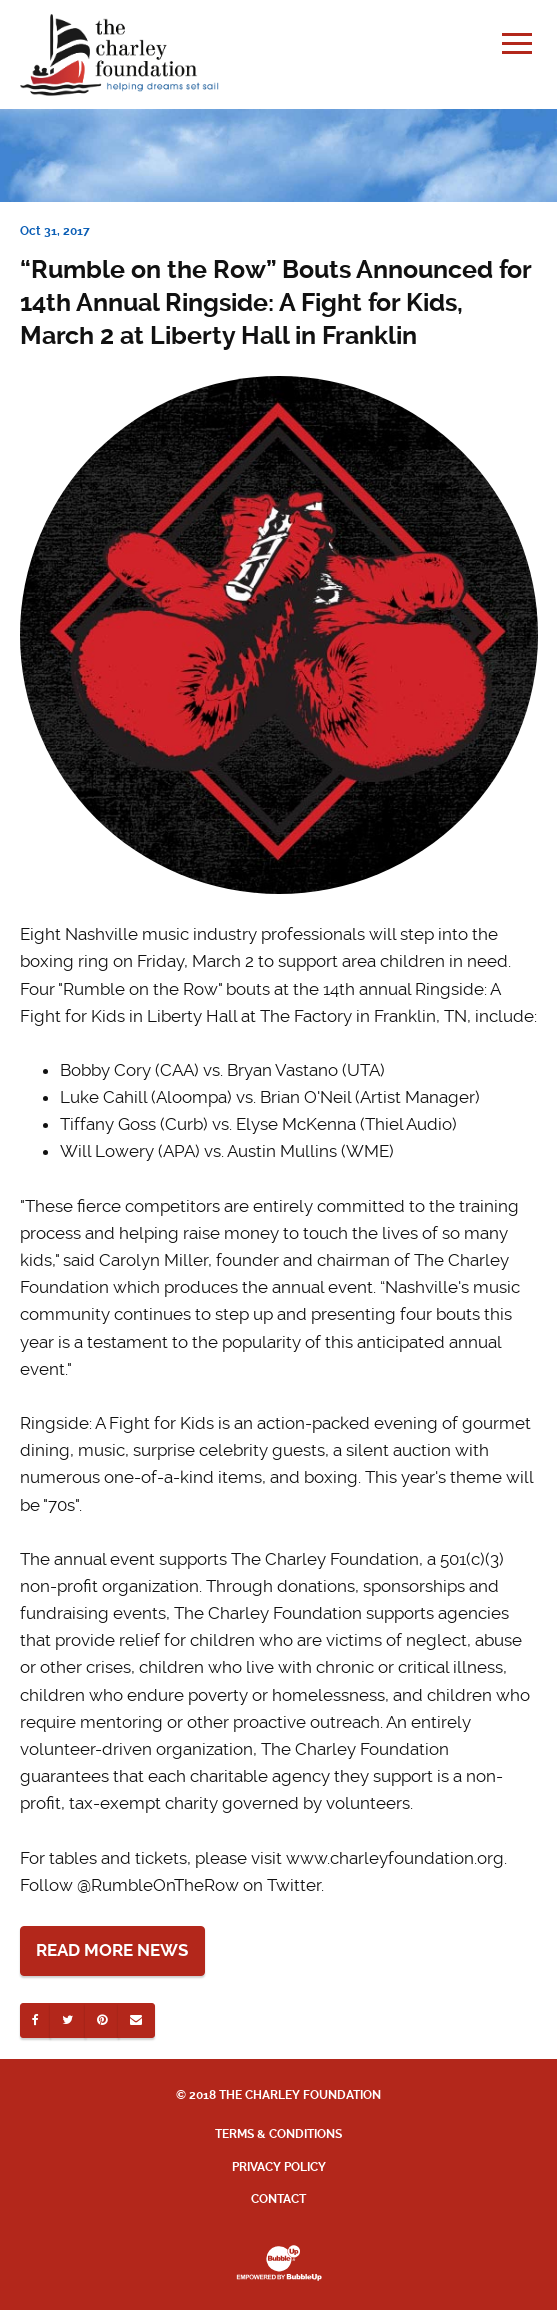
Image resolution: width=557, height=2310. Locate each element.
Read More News (112, 1950)
